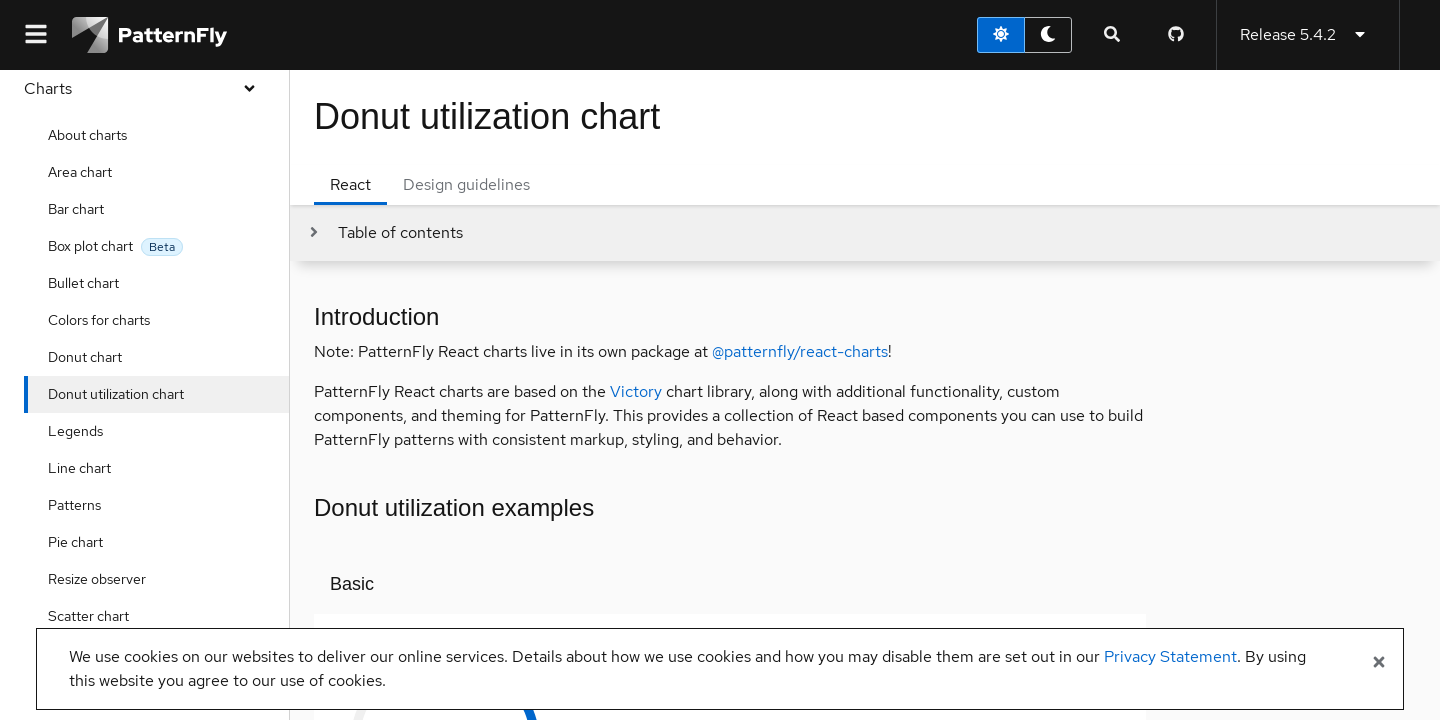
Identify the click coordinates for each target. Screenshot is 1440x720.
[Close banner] (1379, 663)
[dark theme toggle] (1048, 35)
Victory (636, 391)
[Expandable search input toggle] (1112, 35)
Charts (144, 88)
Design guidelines (466, 184)
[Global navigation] (36, 35)
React (350, 184)
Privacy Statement (1170, 656)
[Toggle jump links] (384, 233)
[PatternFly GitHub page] (1176, 35)
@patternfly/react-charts (800, 351)
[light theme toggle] (1001, 35)
